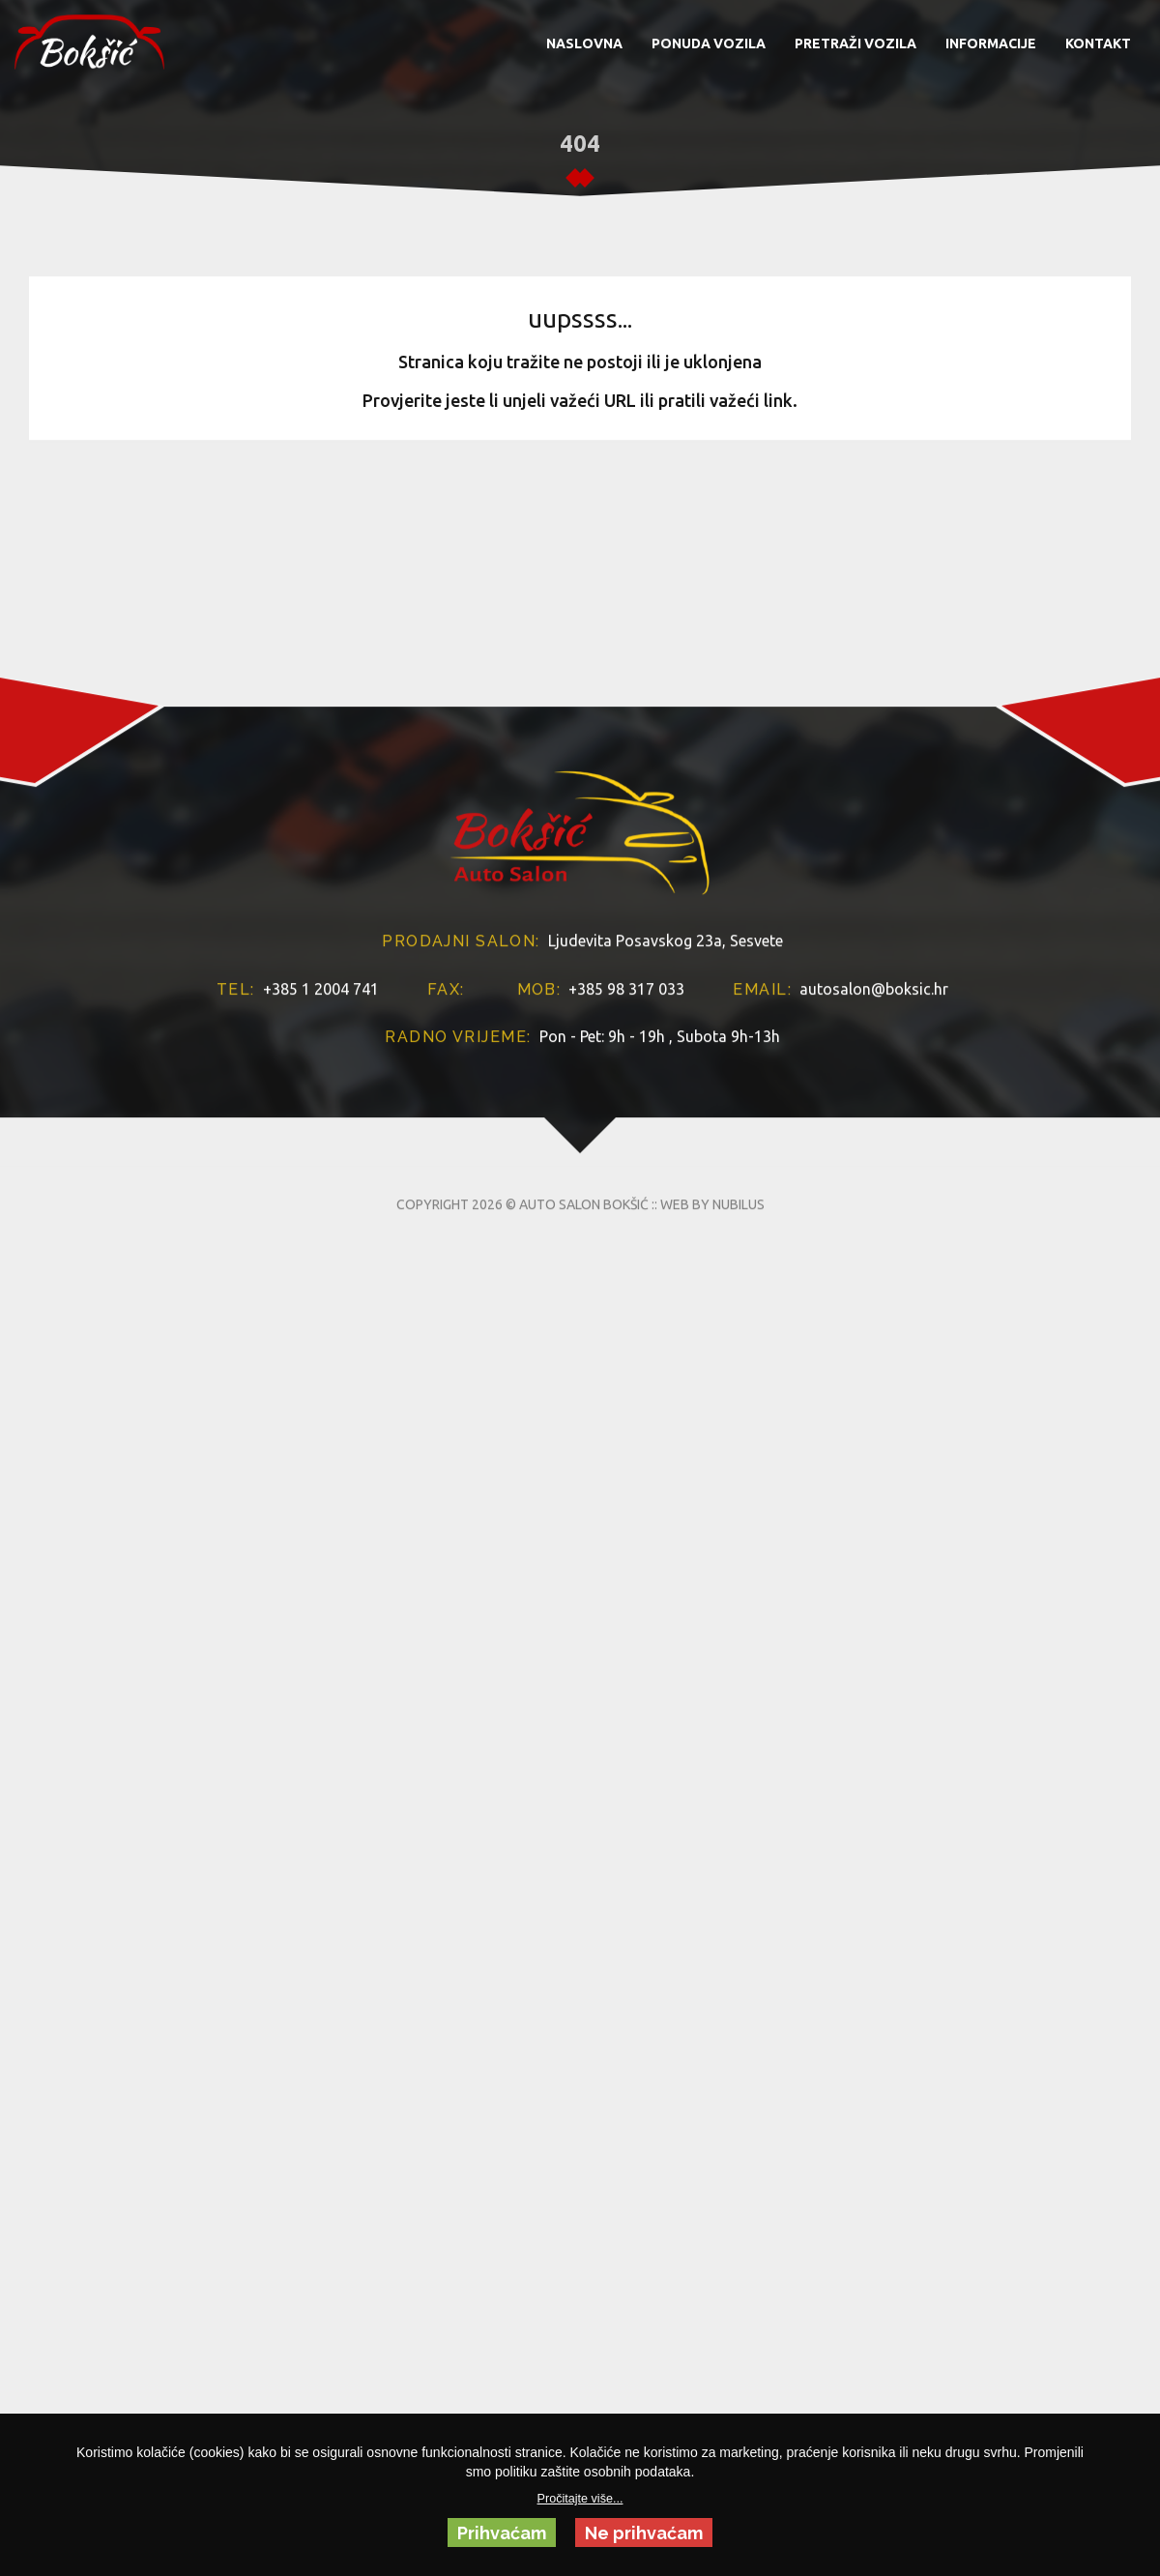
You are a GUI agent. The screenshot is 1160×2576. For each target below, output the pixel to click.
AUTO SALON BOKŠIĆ (584, 1384)
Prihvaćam (501, 2533)
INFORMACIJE (990, 43)
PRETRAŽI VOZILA (855, 43)
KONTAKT (1098, 43)
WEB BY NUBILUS (712, 1384)
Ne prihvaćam (644, 2533)
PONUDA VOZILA (709, 43)
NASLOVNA (584, 43)
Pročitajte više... (580, 2498)
